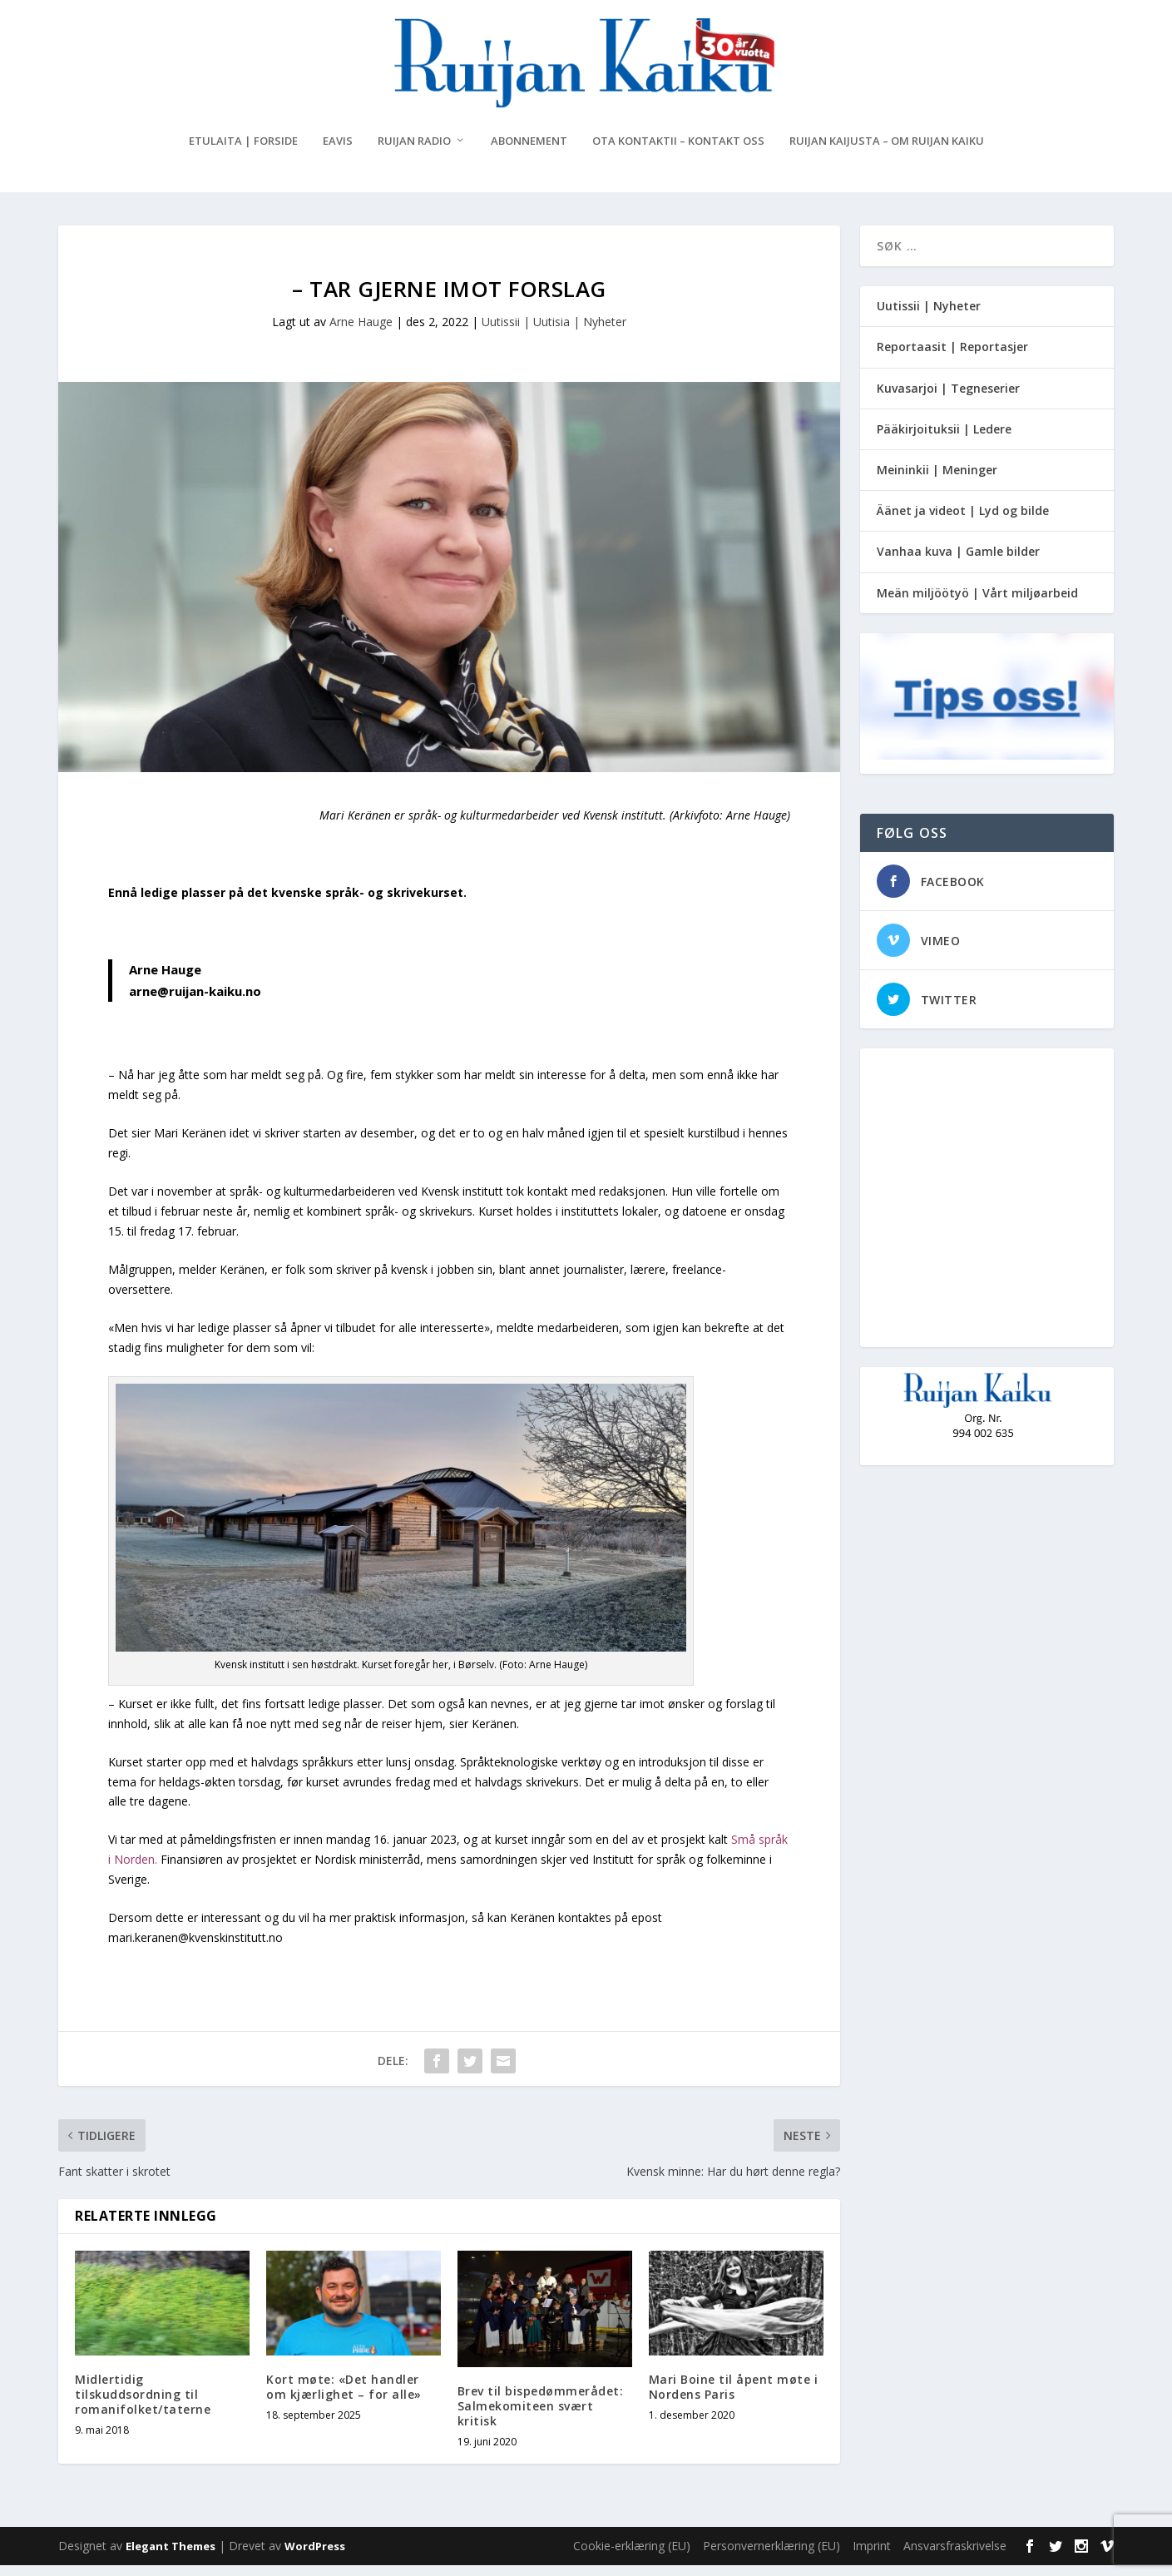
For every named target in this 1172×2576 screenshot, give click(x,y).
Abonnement (529, 152)
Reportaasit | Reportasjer (952, 357)
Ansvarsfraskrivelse (954, 2556)
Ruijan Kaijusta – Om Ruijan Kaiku (886, 152)
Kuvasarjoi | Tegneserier (948, 398)
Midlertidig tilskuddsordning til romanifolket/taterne (142, 2405)
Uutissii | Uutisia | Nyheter (554, 332)
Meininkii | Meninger (937, 480)
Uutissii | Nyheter (929, 316)
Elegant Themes (170, 2556)
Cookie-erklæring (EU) (631, 2556)
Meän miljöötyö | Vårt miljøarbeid (977, 603)
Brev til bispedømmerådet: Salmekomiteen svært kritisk (540, 2416)
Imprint (872, 2556)
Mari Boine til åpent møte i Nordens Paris (733, 2397)
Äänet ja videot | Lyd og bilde (963, 521)
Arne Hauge (361, 332)
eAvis (338, 152)
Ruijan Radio (414, 152)
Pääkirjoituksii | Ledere (944, 440)
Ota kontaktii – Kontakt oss (678, 152)
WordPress (314, 2556)
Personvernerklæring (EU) (771, 2556)
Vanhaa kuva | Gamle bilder (958, 562)
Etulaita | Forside (243, 152)
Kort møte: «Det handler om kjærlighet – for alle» (344, 2397)
